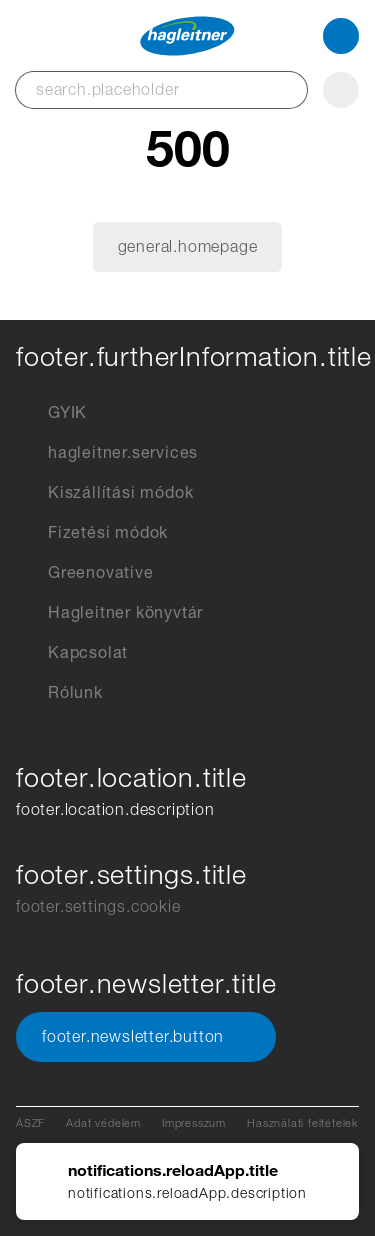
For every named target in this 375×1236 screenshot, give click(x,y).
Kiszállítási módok (104, 493)
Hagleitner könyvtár (109, 613)
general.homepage (188, 246)
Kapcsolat (72, 653)
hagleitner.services (107, 453)
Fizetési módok (92, 533)
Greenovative (85, 573)
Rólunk (59, 693)
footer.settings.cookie (98, 906)
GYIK (51, 413)
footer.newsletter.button (146, 1037)
